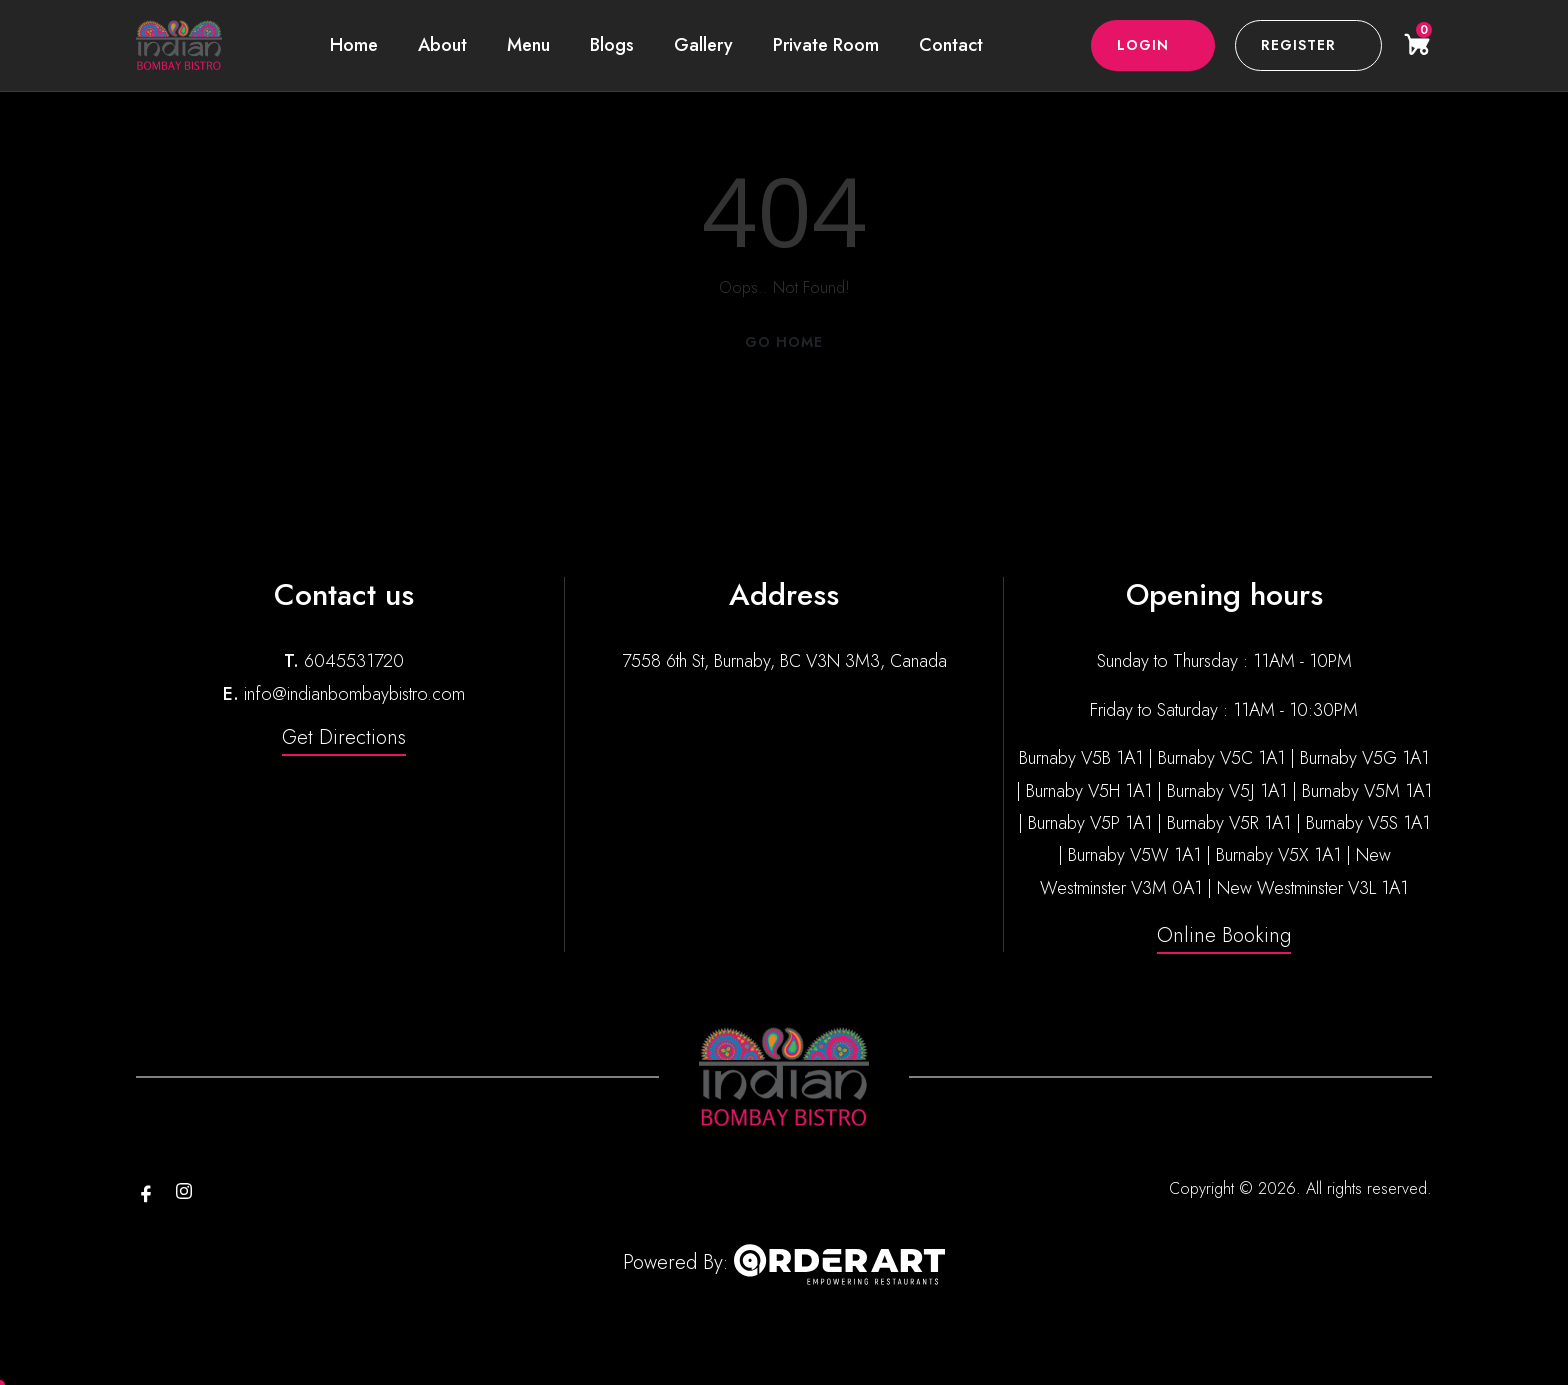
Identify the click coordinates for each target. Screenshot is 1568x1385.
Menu (528, 45)
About (442, 45)
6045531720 (354, 661)
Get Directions (344, 737)
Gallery (703, 45)
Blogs (612, 45)
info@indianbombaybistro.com (354, 694)
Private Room (826, 45)
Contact (951, 45)
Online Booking (1224, 935)
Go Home (784, 342)
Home (354, 45)
